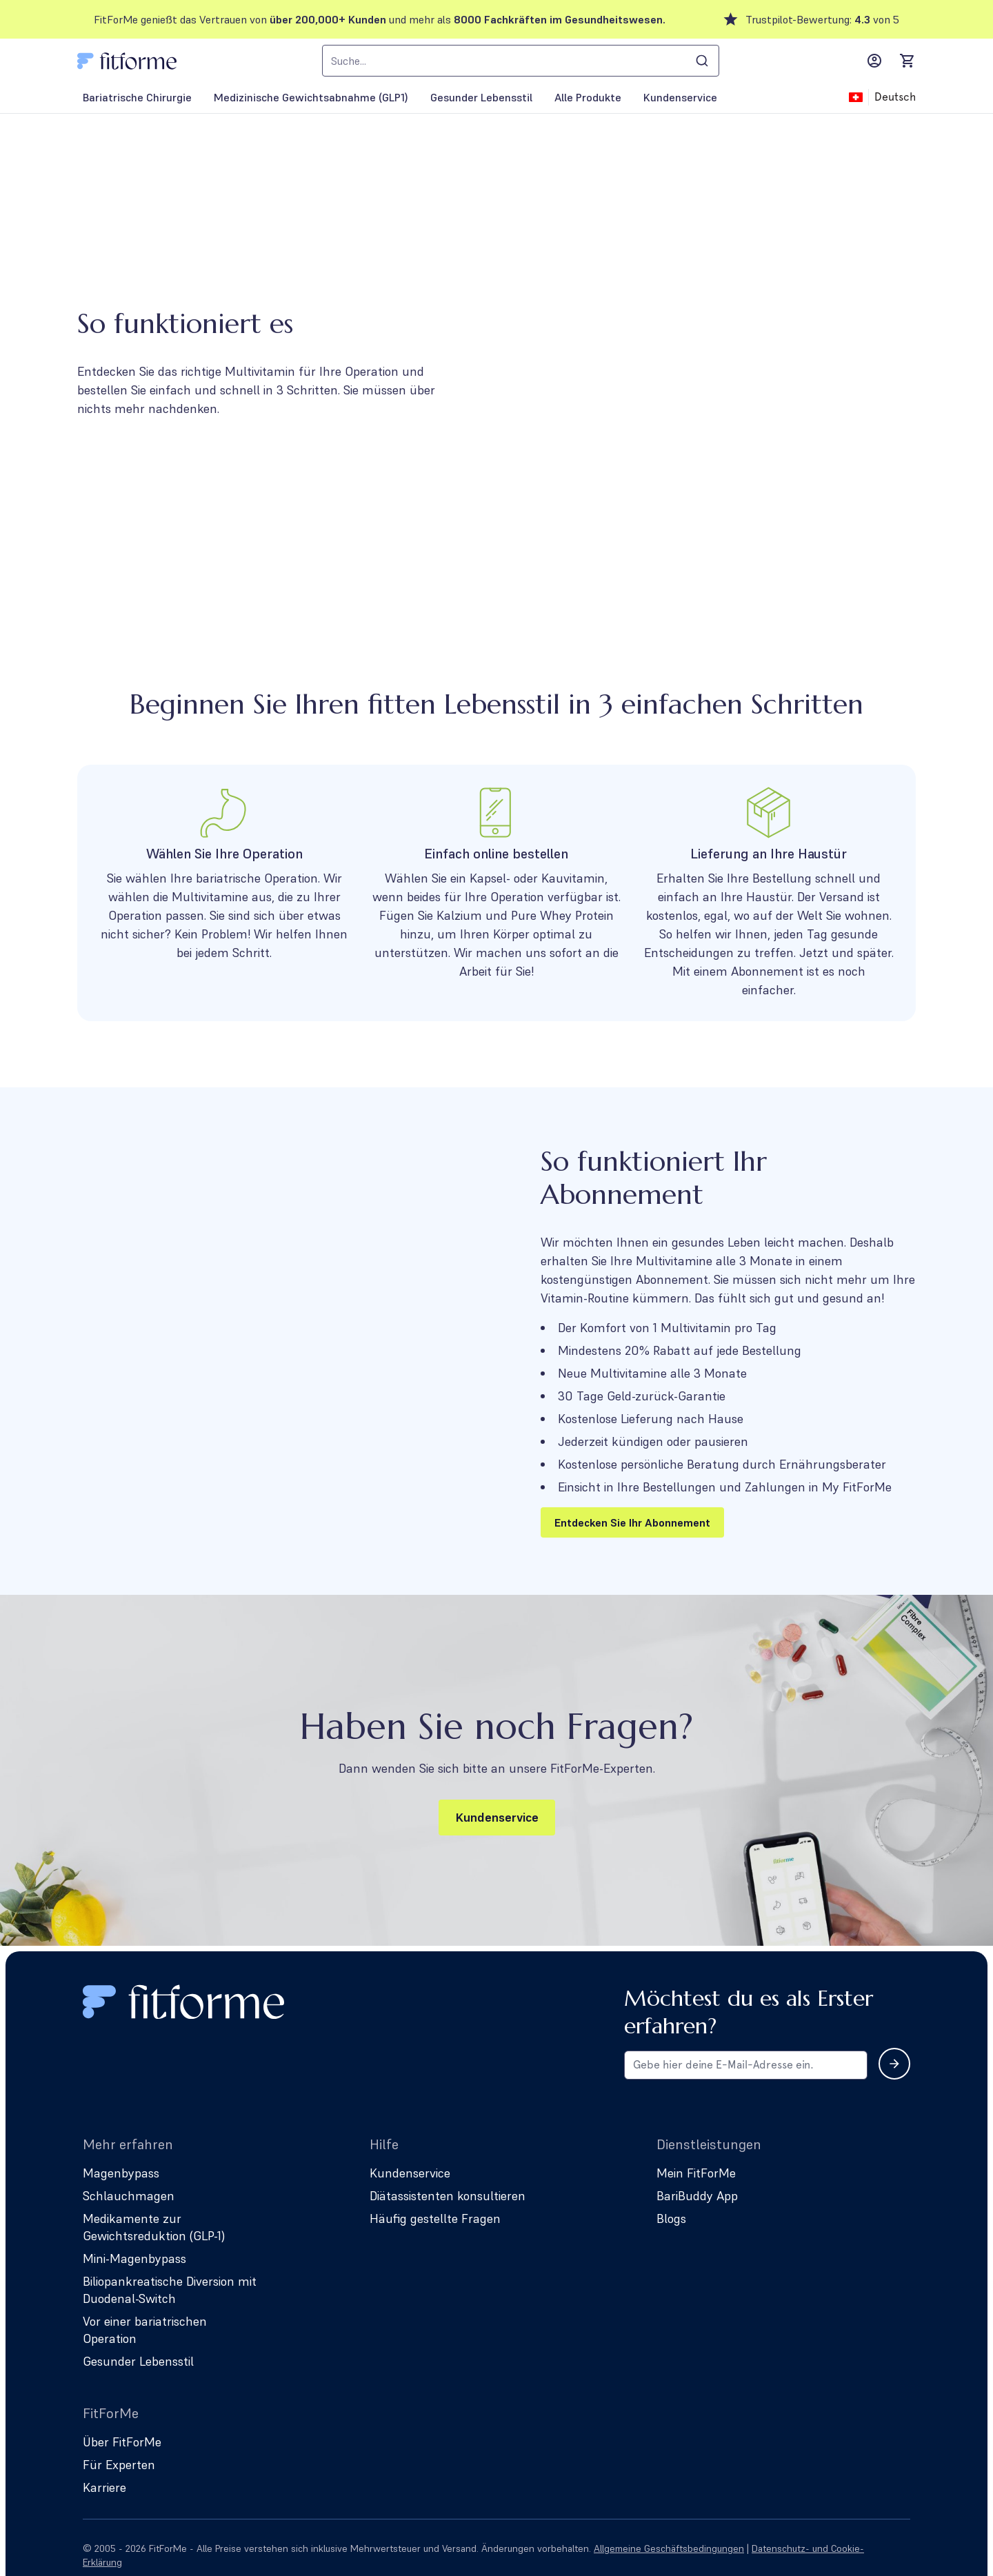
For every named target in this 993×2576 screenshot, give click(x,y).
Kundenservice (497, 1817)
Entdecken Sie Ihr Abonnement (632, 1522)
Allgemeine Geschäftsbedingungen (669, 2548)
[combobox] (520, 61)
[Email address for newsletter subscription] (745, 2065)
